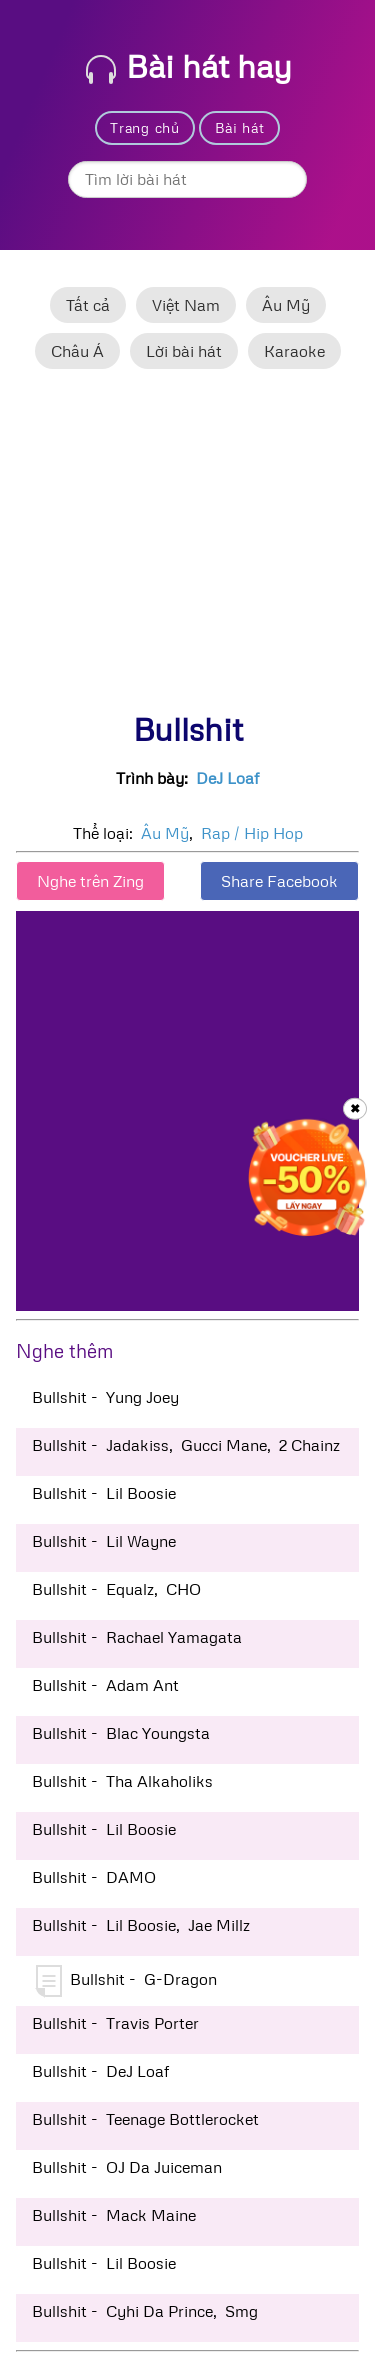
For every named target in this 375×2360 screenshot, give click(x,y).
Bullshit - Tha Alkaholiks (122, 1781)
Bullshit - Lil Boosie (104, 1493)
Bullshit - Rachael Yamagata (137, 1637)
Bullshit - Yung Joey (105, 1397)
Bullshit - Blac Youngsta (121, 1733)
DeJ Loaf (228, 778)
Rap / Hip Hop (252, 833)
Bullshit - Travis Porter (115, 2023)
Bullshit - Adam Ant (105, 1685)
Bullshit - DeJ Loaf (101, 2071)
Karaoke (294, 351)
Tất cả (88, 305)
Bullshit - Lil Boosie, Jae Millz (141, 1925)
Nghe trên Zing (90, 881)
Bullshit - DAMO (94, 1877)
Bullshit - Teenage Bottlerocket (145, 2119)
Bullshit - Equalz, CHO (116, 1589)
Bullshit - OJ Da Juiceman (127, 2167)
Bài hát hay (189, 65)
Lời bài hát (184, 351)
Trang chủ (144, 127)
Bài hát (240, 127)
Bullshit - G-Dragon (126, 1981)
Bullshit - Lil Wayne (104, 1541)
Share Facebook (279, 881)
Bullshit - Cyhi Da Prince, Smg (145, 2311)
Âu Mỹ (286, 305)
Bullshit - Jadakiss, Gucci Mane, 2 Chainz (186, 1445)
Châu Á (77, 351)
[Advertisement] (187, 549)
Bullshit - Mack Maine (114, 2215)
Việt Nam (186, 305)
